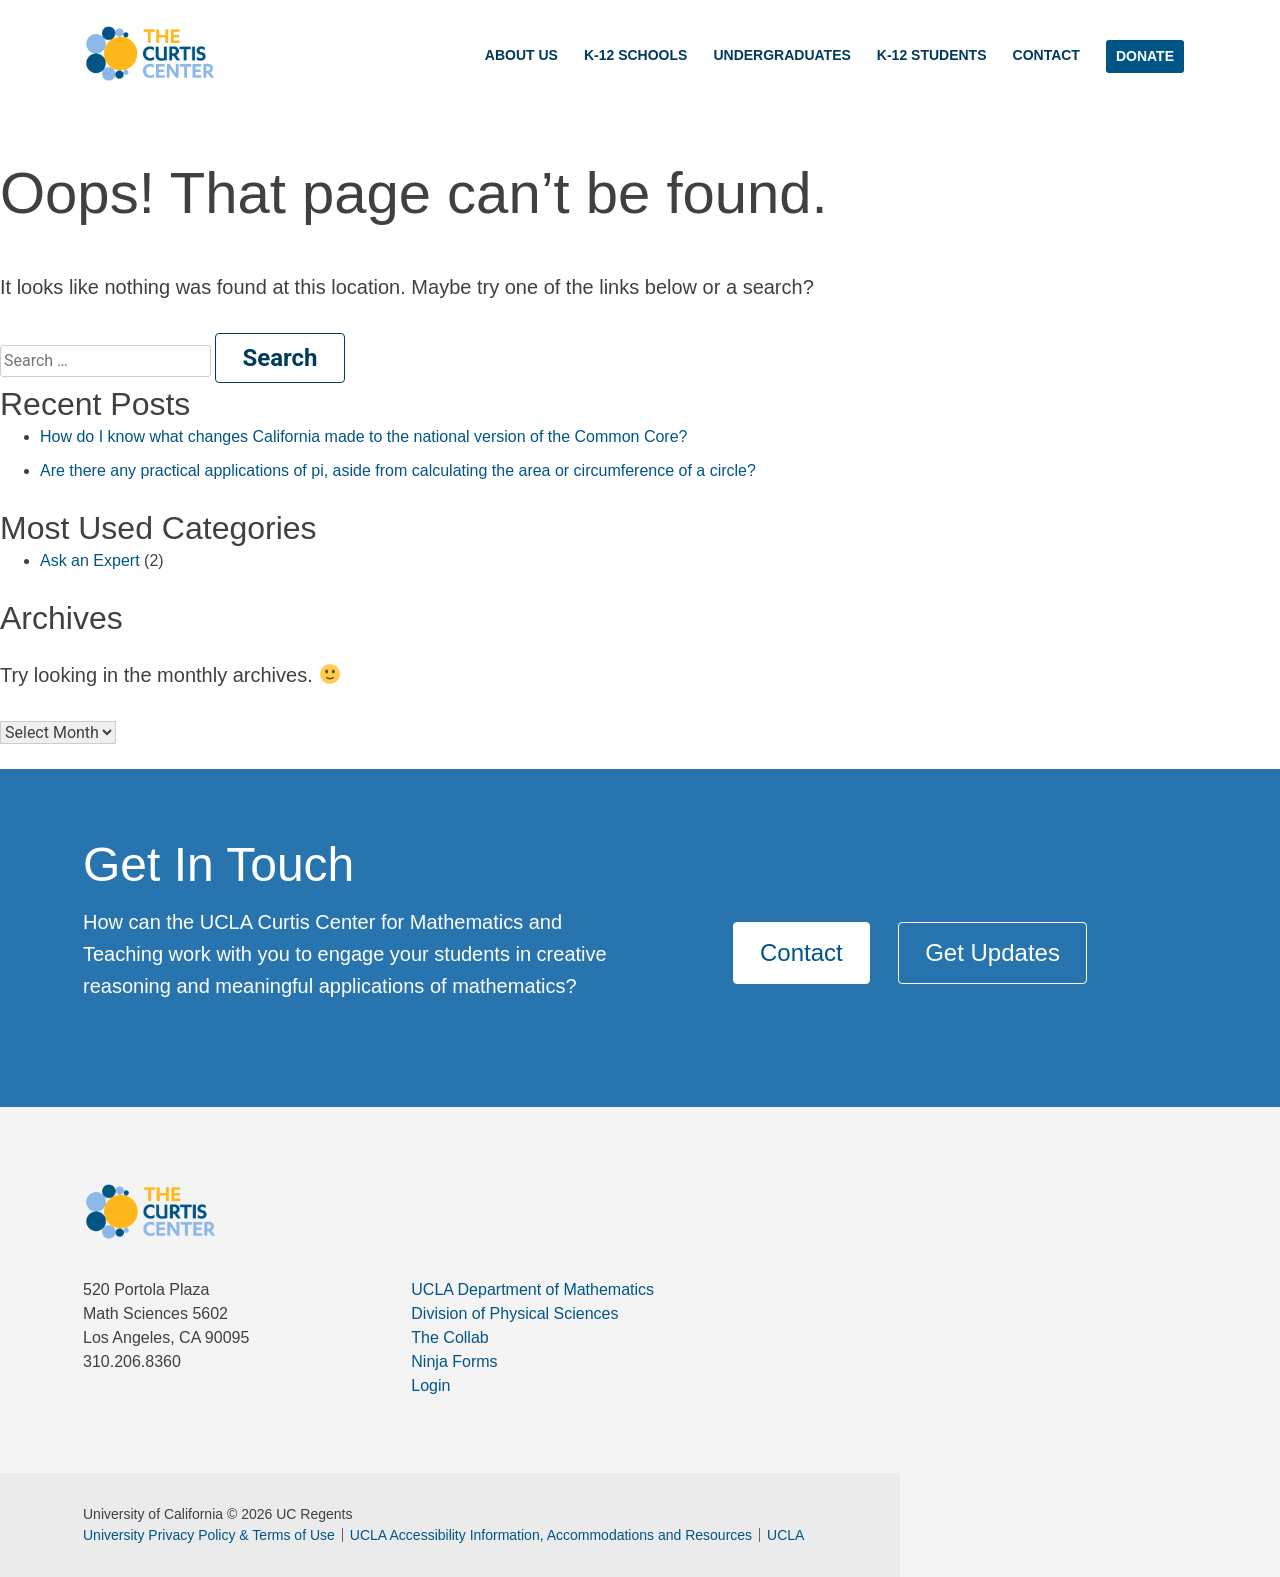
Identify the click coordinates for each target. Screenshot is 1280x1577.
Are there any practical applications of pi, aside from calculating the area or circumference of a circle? (398, 470)
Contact (1046, 55)
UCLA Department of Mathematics (532, 1289)
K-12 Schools (635, 55)
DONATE (1145, 56)
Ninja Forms (454, 1361)
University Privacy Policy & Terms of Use (209, 1535)
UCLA (781, 1535)
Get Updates (992, 952)
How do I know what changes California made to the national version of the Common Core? (363, 436)
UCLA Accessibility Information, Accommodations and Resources (547, 1535)
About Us (521, 55)
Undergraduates (781, 55)
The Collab (449, 1337)
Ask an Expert (90, 560)
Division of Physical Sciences (514, 1313)
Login (430, 1385)
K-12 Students (932, 55)
